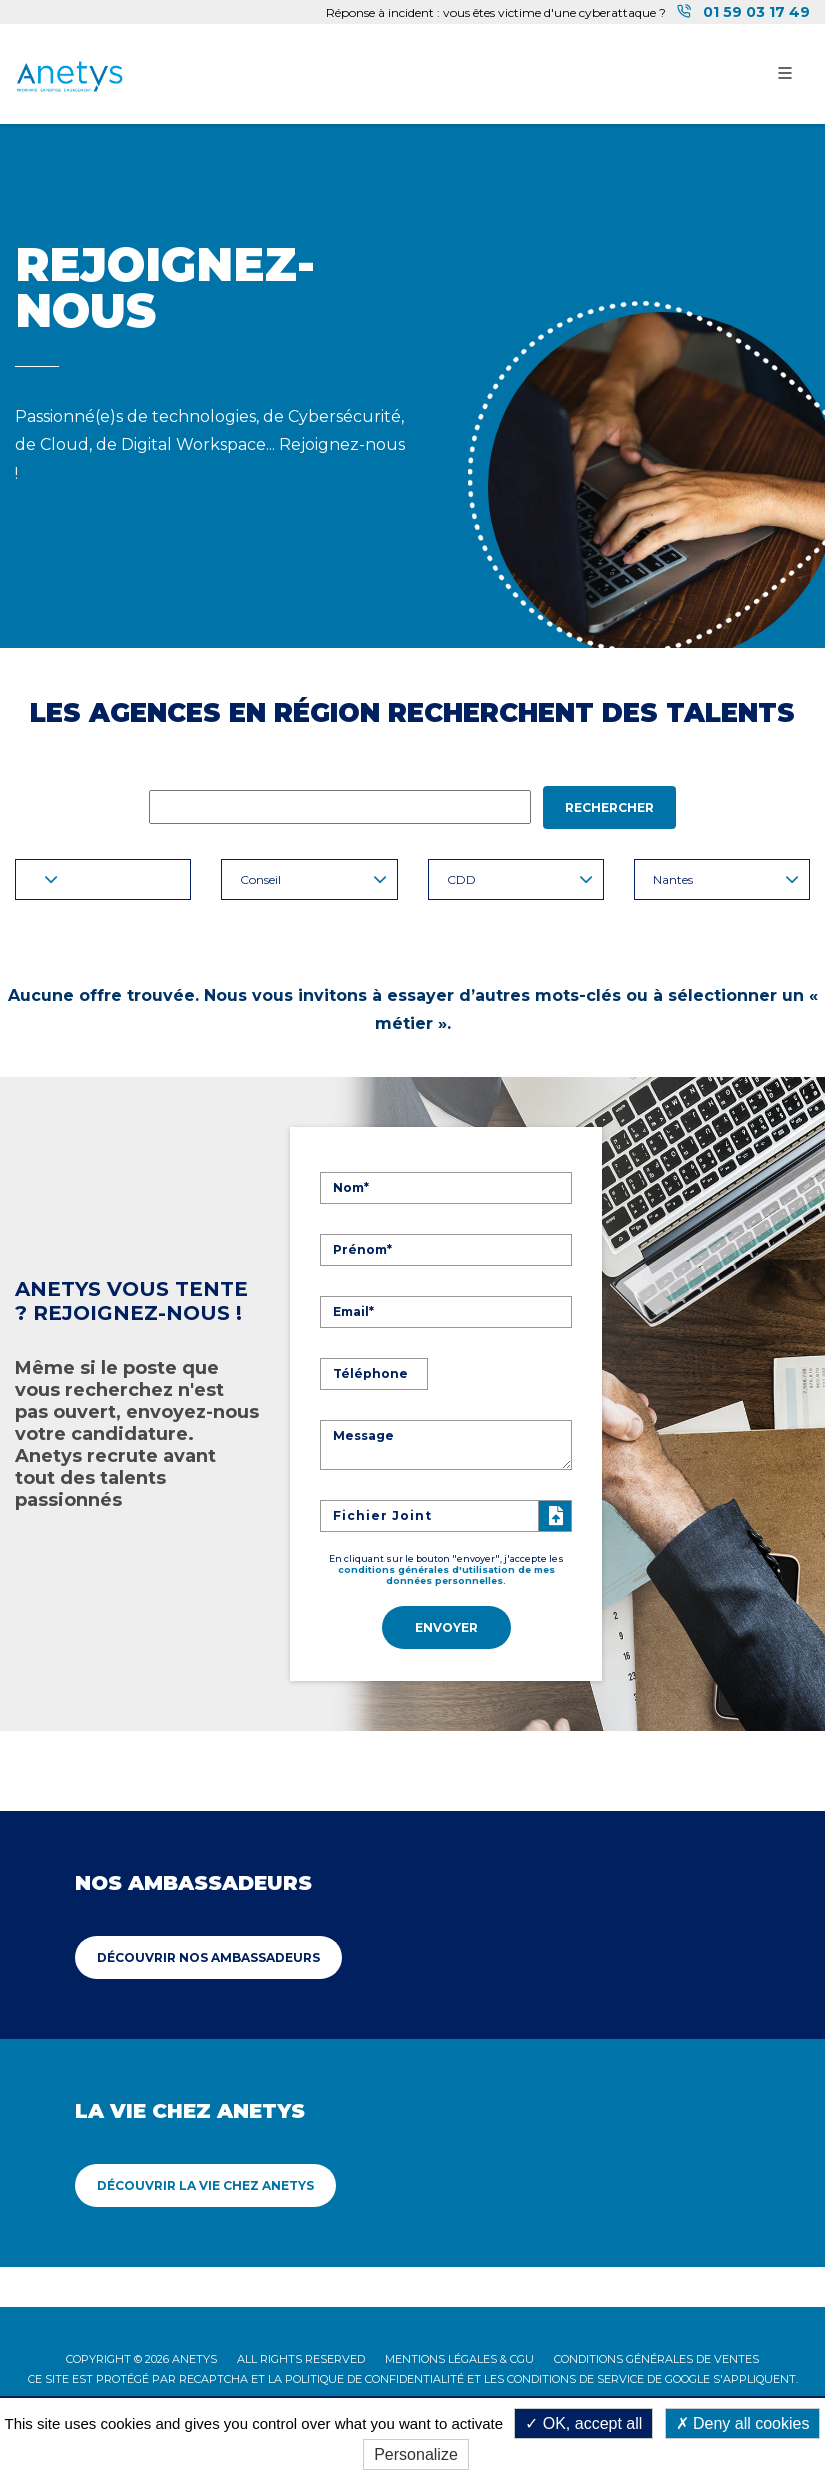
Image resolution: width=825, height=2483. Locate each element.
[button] (103, 879)
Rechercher (609, 807)
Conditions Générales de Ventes (656, 2355)
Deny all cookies (743, 2423)
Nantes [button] (726, 879)
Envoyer (446, 1625)
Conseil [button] (313, 879)
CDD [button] (520, 879)
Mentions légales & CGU (459, 2355)
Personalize (416, 2454)
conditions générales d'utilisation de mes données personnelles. (446, 1573)
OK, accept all (583, 2423)
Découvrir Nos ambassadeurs (208, 1953)
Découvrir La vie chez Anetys (205, 2181)
